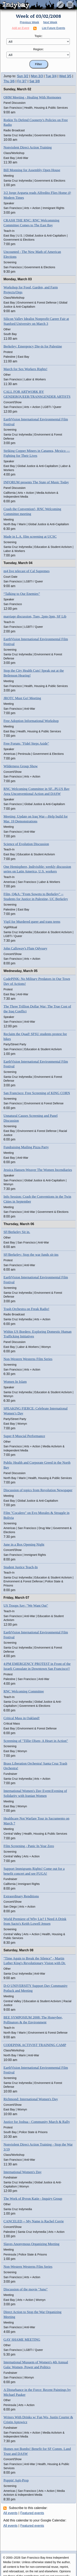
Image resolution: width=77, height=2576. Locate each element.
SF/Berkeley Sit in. (16, 1232)
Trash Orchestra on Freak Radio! (26, 1309)
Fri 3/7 (21, 81)
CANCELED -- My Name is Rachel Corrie (33, 2221)
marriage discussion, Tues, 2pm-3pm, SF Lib (34, 616)
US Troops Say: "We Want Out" (25, 1605)
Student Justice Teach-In (20, 1567)
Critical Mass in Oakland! (21, 1718)
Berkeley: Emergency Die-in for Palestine (32, 346)
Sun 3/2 (22, 76)
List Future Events (53, 28)
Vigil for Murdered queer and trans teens (31, 922)
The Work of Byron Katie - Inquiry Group (32, 2199)
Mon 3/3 (37, 76)
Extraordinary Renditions (21, 1896)
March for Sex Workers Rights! (25, 369)
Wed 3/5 (65, 76)
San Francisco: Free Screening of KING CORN (36, 1093)
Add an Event (20, 28)
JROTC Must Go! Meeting (22, 698)
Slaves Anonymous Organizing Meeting (31, 2244)
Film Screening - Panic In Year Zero (28, 1846)
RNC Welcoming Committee (23, 1691)
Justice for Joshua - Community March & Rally (36, 2122)
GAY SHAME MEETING (21, 2339)
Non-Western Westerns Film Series (27, 1359)
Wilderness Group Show (20, 766)
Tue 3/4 (51, 76)
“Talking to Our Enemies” (21, 594)
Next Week (50, 22)
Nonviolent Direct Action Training (27, 147)
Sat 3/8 (34, 81)
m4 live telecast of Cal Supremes (26, 571)
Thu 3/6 (9, 81)
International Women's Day (22, 2172)
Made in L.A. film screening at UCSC (30, 536)
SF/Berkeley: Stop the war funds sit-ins (31, 1255)
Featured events (32, 2513)
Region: (38, 49)
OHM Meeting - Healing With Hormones (32, 97)
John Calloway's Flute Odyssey (25, 948)
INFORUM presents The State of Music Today (36, 482)
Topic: (38, 36)
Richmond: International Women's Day (30, 2099)
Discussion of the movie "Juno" (25, 2289)
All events (10, 2513)
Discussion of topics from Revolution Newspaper (37, 1490)
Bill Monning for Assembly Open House (31, 170)
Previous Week (29, 22)
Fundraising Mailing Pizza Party (26, 1147)
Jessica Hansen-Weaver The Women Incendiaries (37, 1170)
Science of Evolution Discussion (26, 844)
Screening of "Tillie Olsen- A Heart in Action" (35, 1741)
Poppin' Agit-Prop (16, 2480)
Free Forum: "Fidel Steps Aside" (26, 743)
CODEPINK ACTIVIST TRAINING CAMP (34, 2045)
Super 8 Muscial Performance (24, 1436)
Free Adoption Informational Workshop (31, 721)
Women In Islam (15, 1382)
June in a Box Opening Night (23, 1544)
